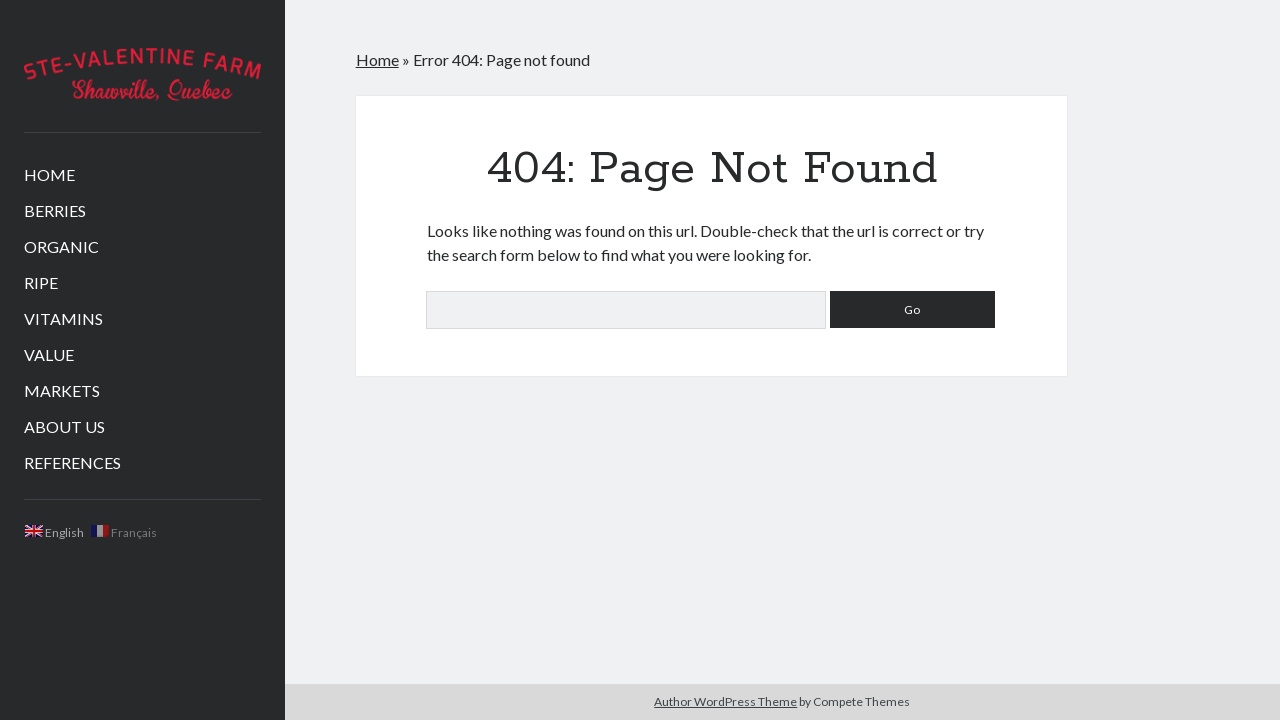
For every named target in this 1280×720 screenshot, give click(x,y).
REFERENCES (72, 462)
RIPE (41, 282)
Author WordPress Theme (725, 701)
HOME (49, 174)
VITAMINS (63, 318)
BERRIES (55, 210)
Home (377, 59)
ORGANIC (61, 246)
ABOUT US (64, 426)
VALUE (49, 354)
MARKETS (62, 390)
